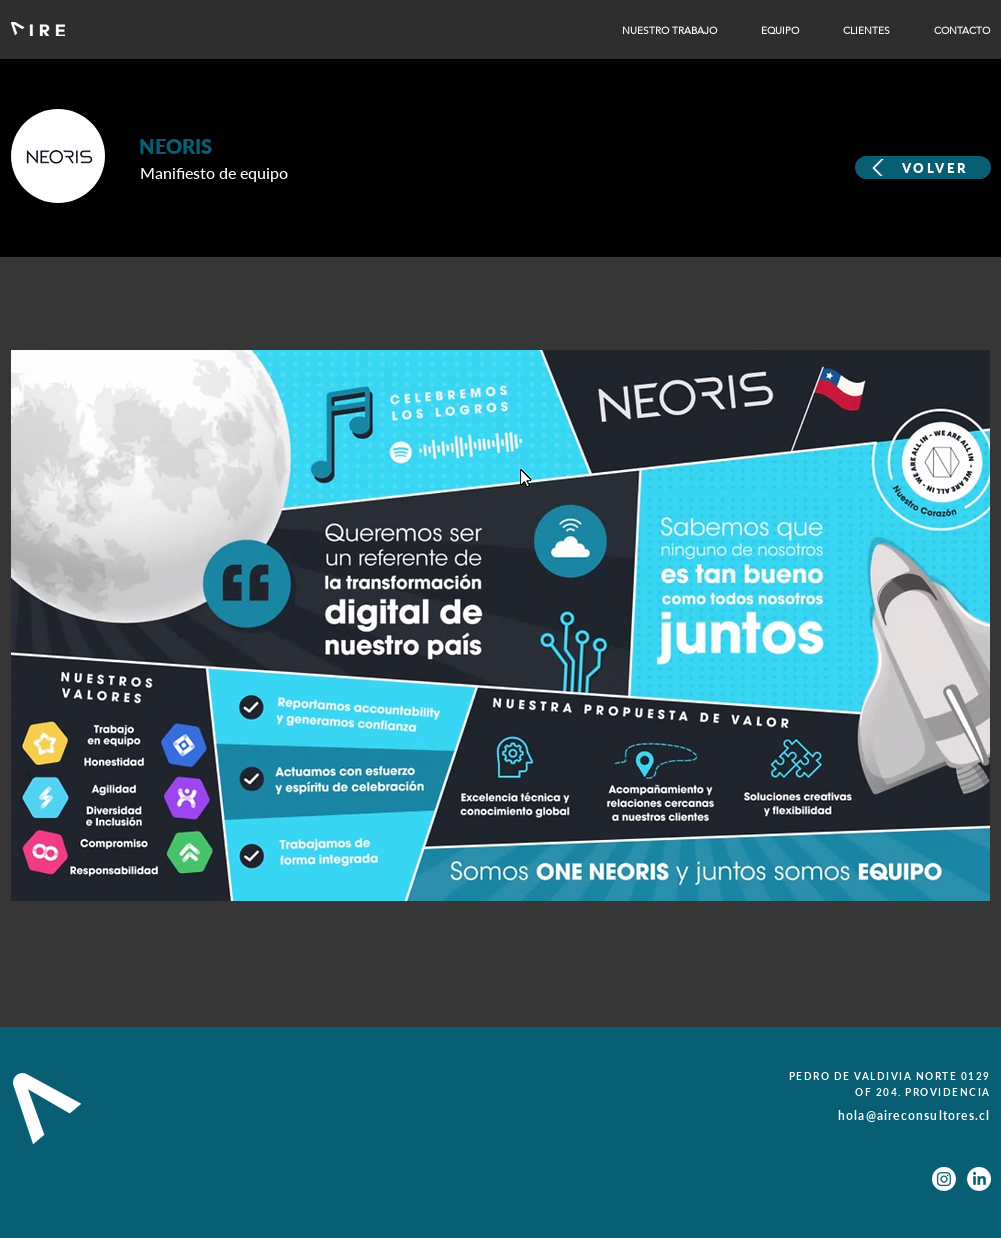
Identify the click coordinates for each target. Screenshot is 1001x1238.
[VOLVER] (923, 167)
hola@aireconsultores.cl (914, 1115)
